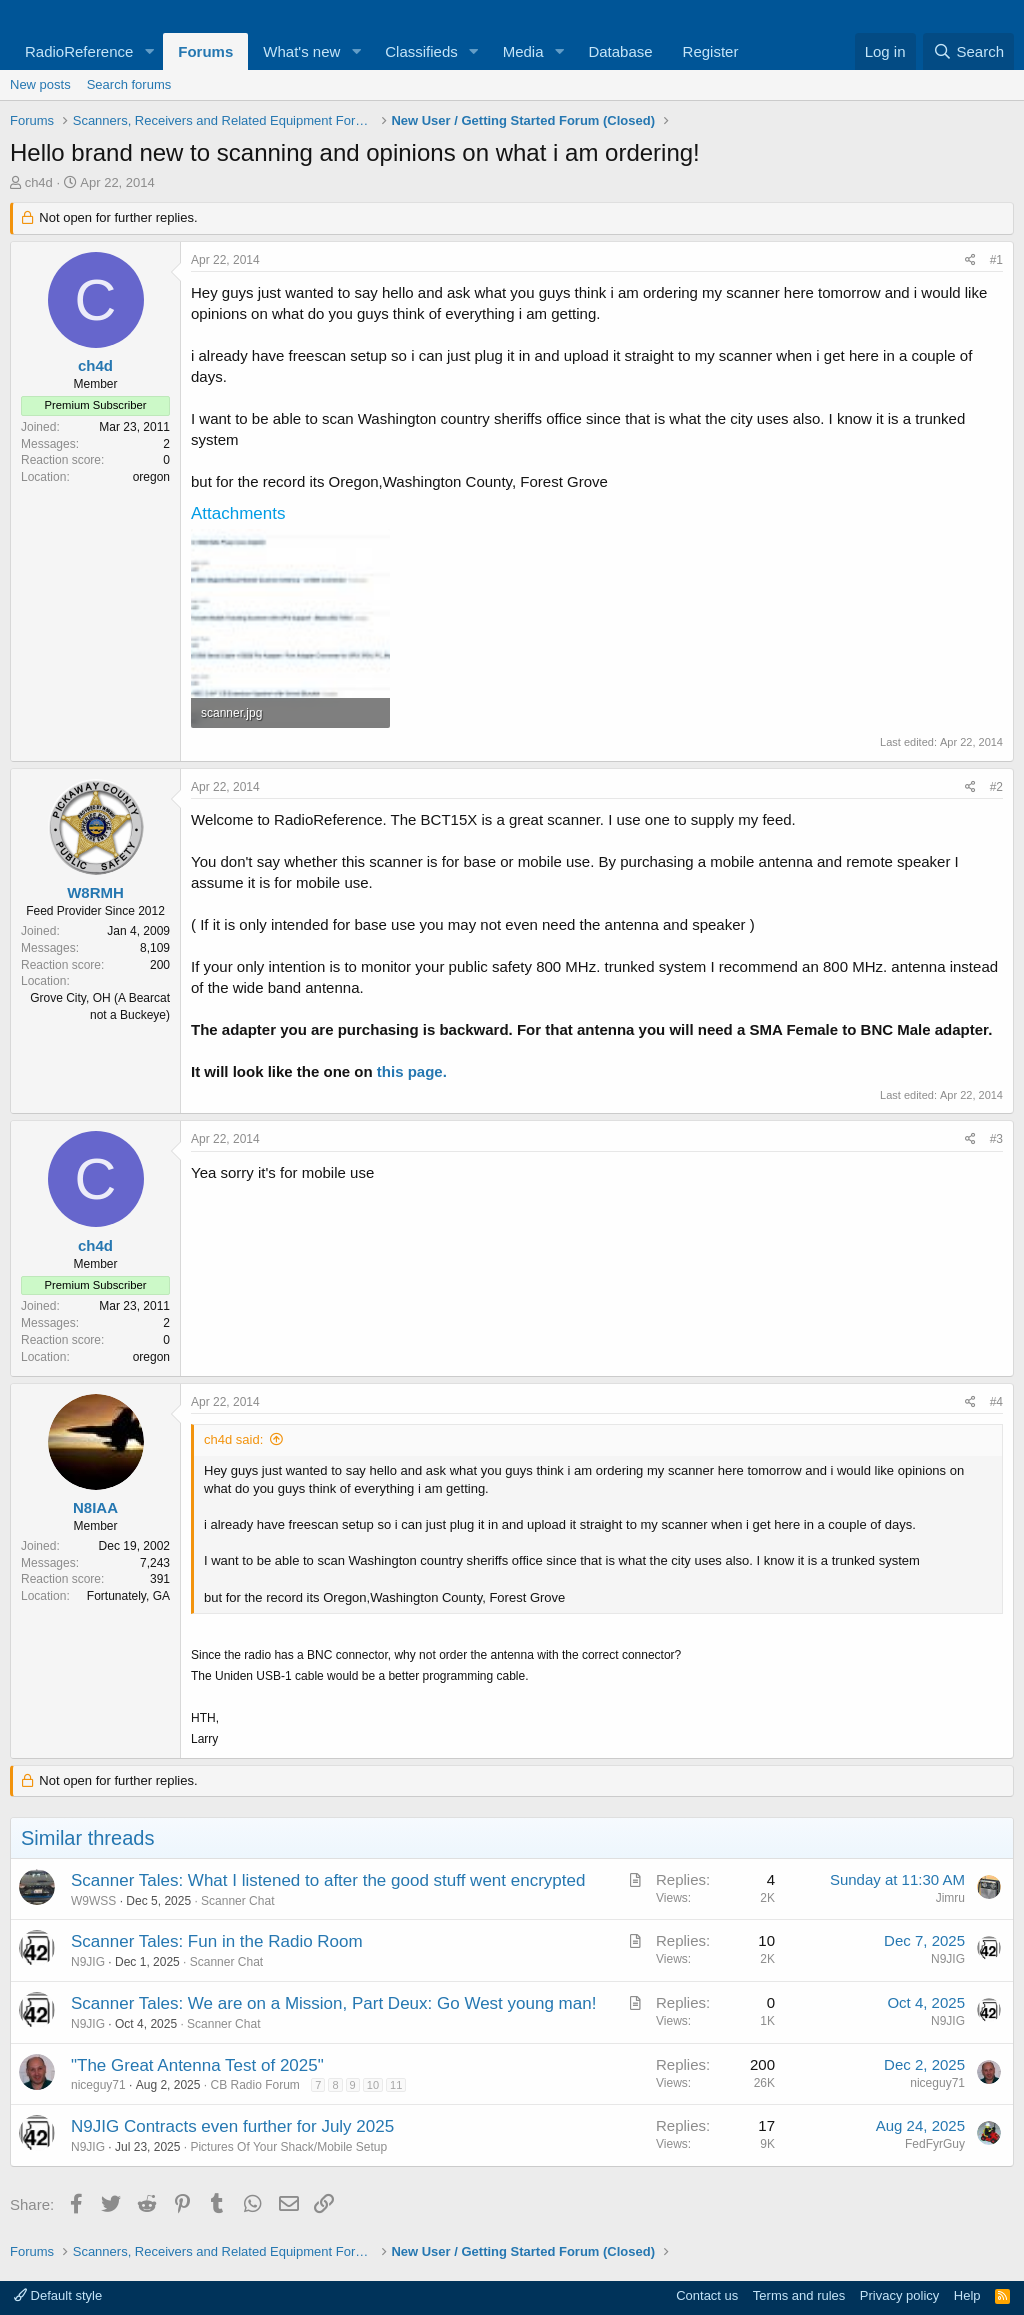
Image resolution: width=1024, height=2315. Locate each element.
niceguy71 (98, 2085)
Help (967, 2295)
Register (711, 51)
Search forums (129, 84)
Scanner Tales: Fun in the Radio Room (217, 1941)
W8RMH (95, 892)
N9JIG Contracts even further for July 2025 (232, 2126)
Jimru (950, 1898)
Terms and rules (799, 2295)
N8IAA (95, 1507)
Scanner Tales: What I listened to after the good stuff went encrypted (328, 1880)
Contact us (707, 2295)
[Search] (968, 51)
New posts (40, 84)
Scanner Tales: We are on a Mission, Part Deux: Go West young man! (333, 2003)
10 (373, 2085)
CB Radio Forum (254, 2085)
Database (620, 51)
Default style (58, 2295)
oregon (151, 477)
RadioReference (79, 51)
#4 (996, 1402)
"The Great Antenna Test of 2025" (197, 2065)
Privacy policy (899, 2295)
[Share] (970, 260)
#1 (996, 260)
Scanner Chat (237, 1901)
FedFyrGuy (935, 2144)
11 (396, 2085)
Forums (205, 51)
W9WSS (93, 1901)
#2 (996, 787)
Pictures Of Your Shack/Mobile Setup (288, 2147)
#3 (996, 1139)
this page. (412, 1071)
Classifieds (421, 51)
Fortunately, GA (128, 1596)
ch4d (39, 182)
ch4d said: (233, 1439)
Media (523, 51)
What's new (301, 51)
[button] (149, 51)
